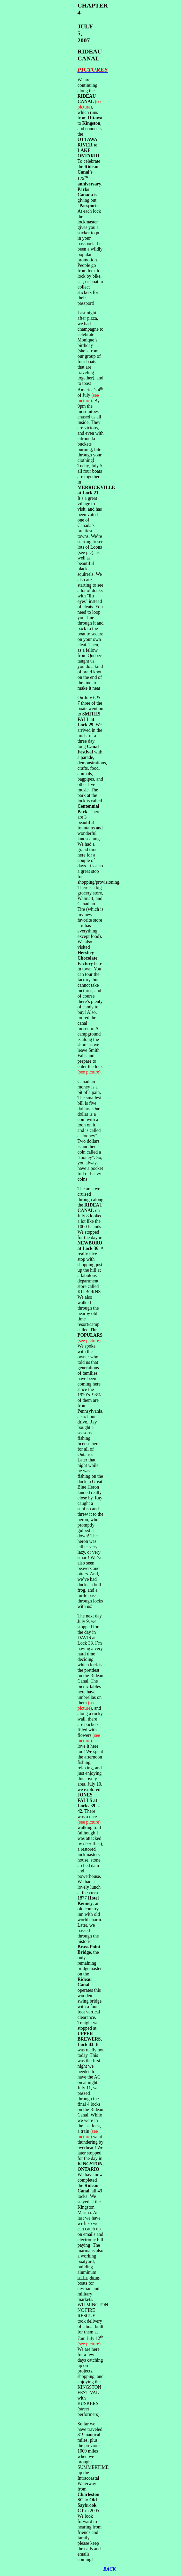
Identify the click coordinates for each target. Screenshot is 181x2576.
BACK (109, 2569)
